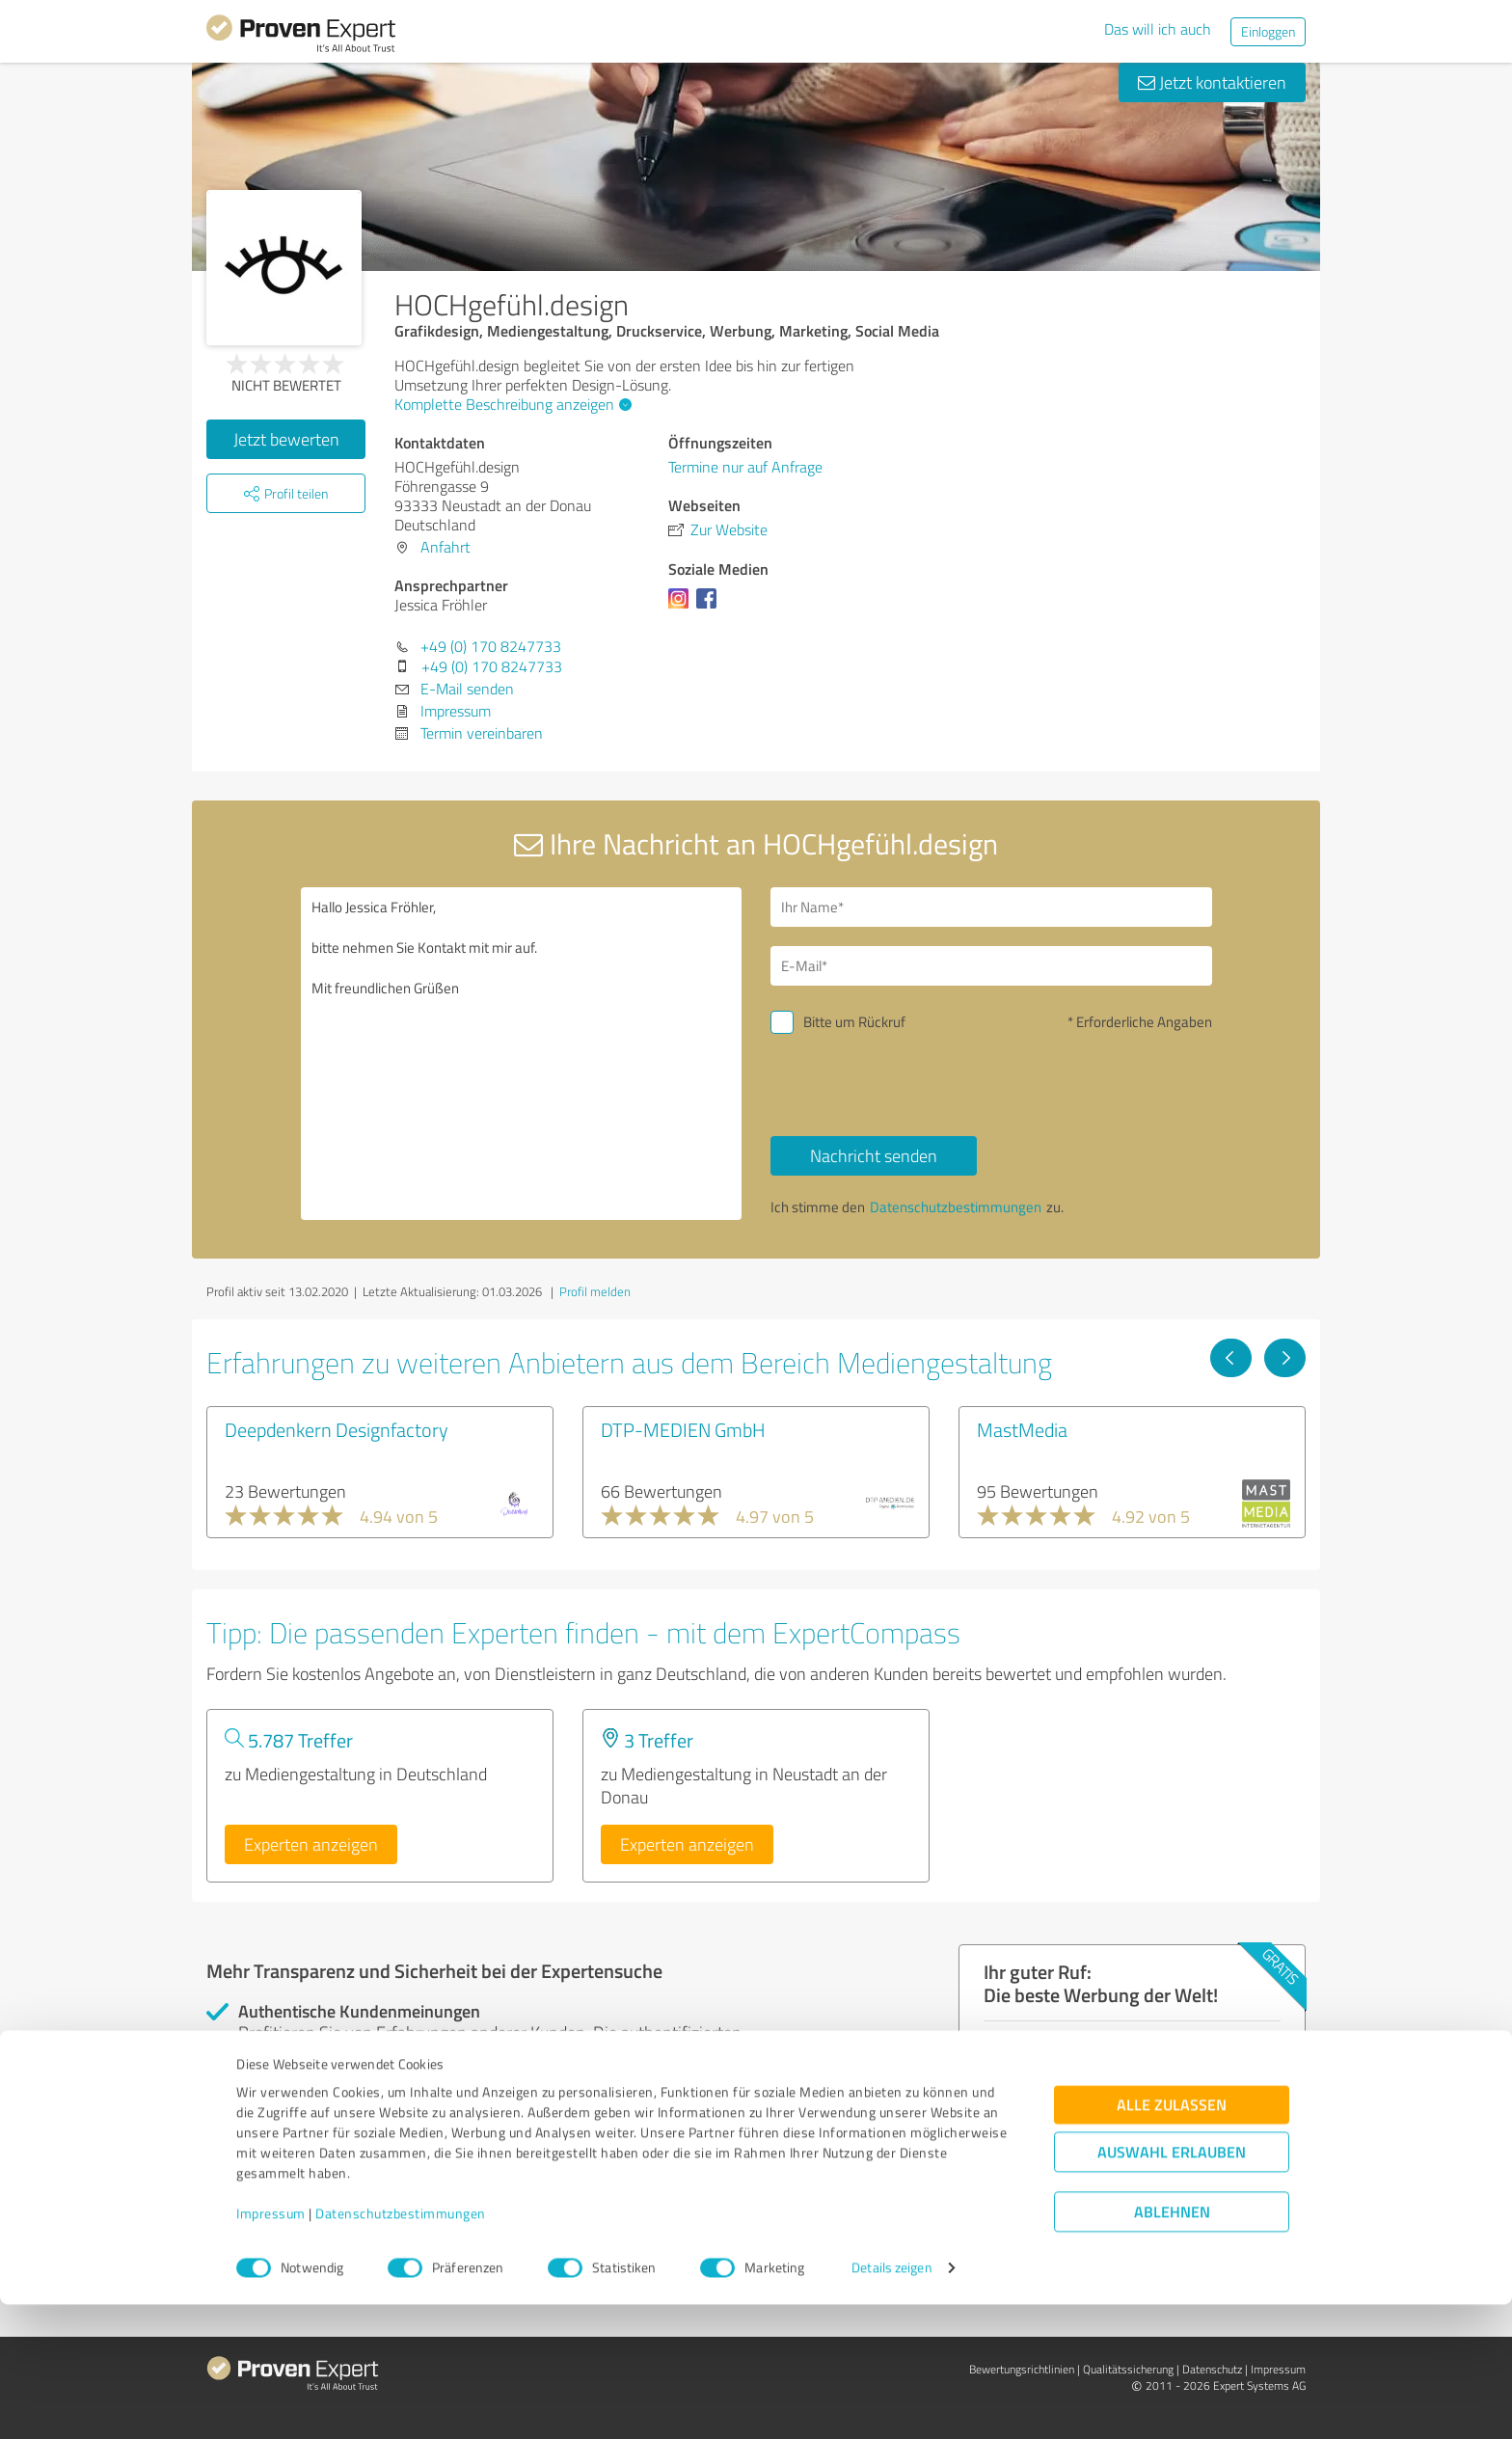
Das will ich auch (1157, 29)
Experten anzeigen (311, 1844)
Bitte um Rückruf (854, 1022)
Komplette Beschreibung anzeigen (510, 404)
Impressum (271, 2349)
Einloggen (1268, 31)
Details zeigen (891, 2403)
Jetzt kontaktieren (1212, 82)
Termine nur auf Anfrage (745, 466)
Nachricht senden (873, 1155)
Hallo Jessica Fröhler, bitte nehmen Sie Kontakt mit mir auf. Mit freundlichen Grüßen (521, 1053)
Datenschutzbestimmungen (400, 2349)
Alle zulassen (1172, 2240)
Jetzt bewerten (286, 438)
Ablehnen (1172, 2347)
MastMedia (1022, 1429)
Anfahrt (445, 546)
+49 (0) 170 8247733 (490, 646)
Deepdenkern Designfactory (336, 1429)
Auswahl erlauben (1171, 2287)
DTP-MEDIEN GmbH (683, 1429)
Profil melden (595, 1291)
